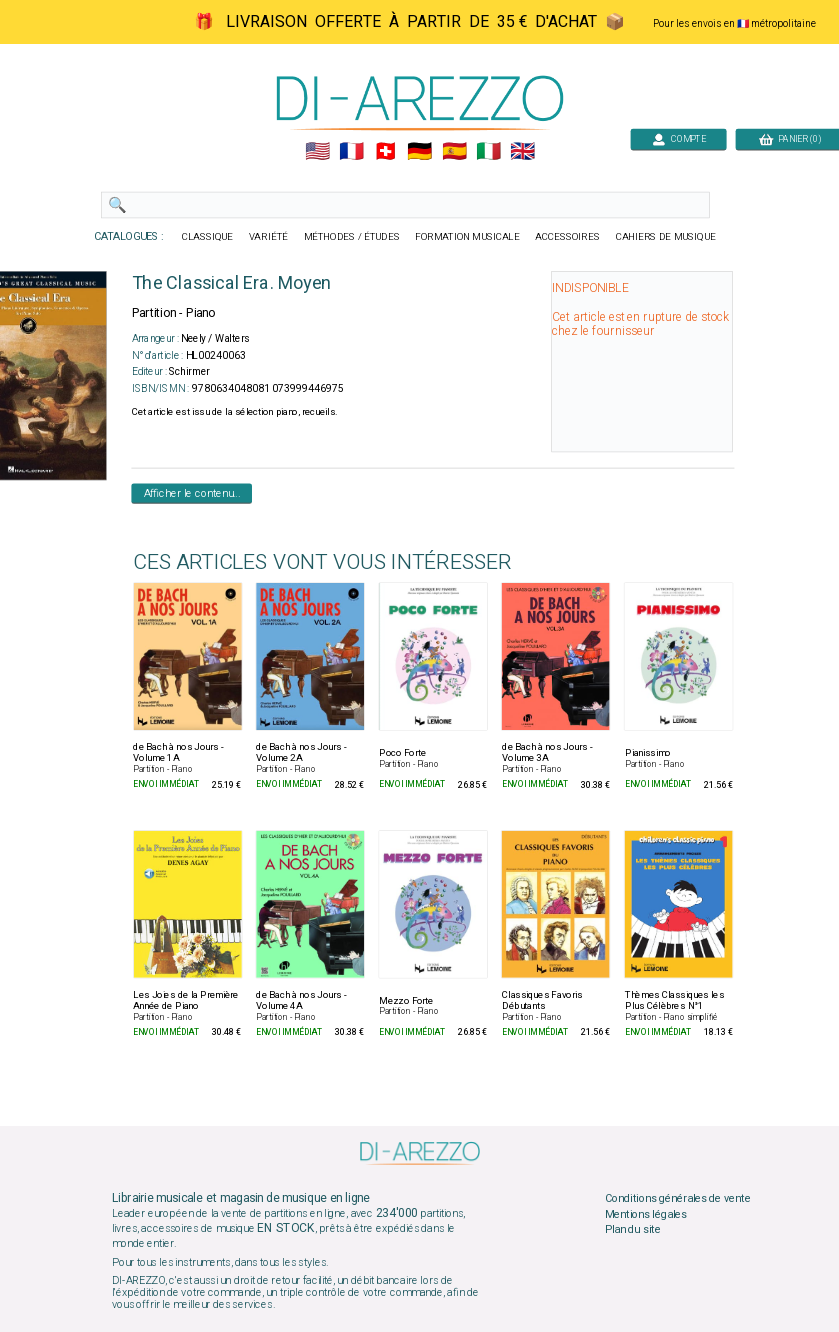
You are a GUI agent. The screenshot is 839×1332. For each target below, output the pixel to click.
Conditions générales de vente (677, 1199)
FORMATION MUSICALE (467, 237)
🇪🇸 (453, 152)
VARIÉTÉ (267, 237)
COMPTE (678, 138)
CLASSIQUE (207, 237)
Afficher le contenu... (191, 493)
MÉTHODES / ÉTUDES (351, 237)
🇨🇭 (385, 152)
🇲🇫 (351, 152)
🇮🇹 (487, 152)
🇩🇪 (419, 152)
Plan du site (632, 1230)
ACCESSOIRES (567, 237)
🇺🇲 (316, 152)
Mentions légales (645, 1214)
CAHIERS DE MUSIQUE (665, 237)
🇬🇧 (521, 152)
